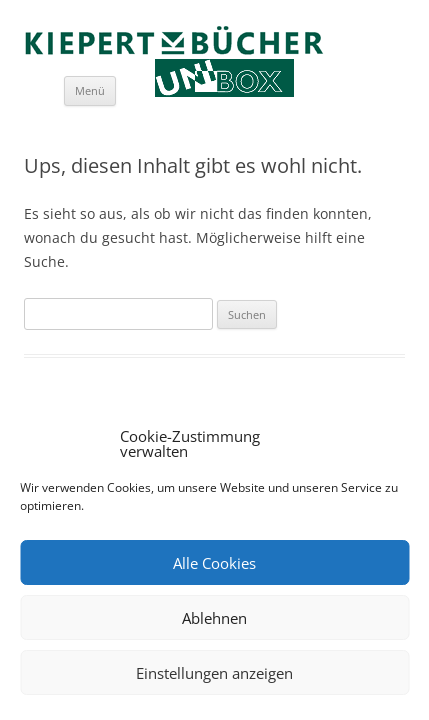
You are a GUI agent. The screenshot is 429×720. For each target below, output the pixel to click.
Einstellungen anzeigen (214, 673)
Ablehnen (214, 618)
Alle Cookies (214, 563)
